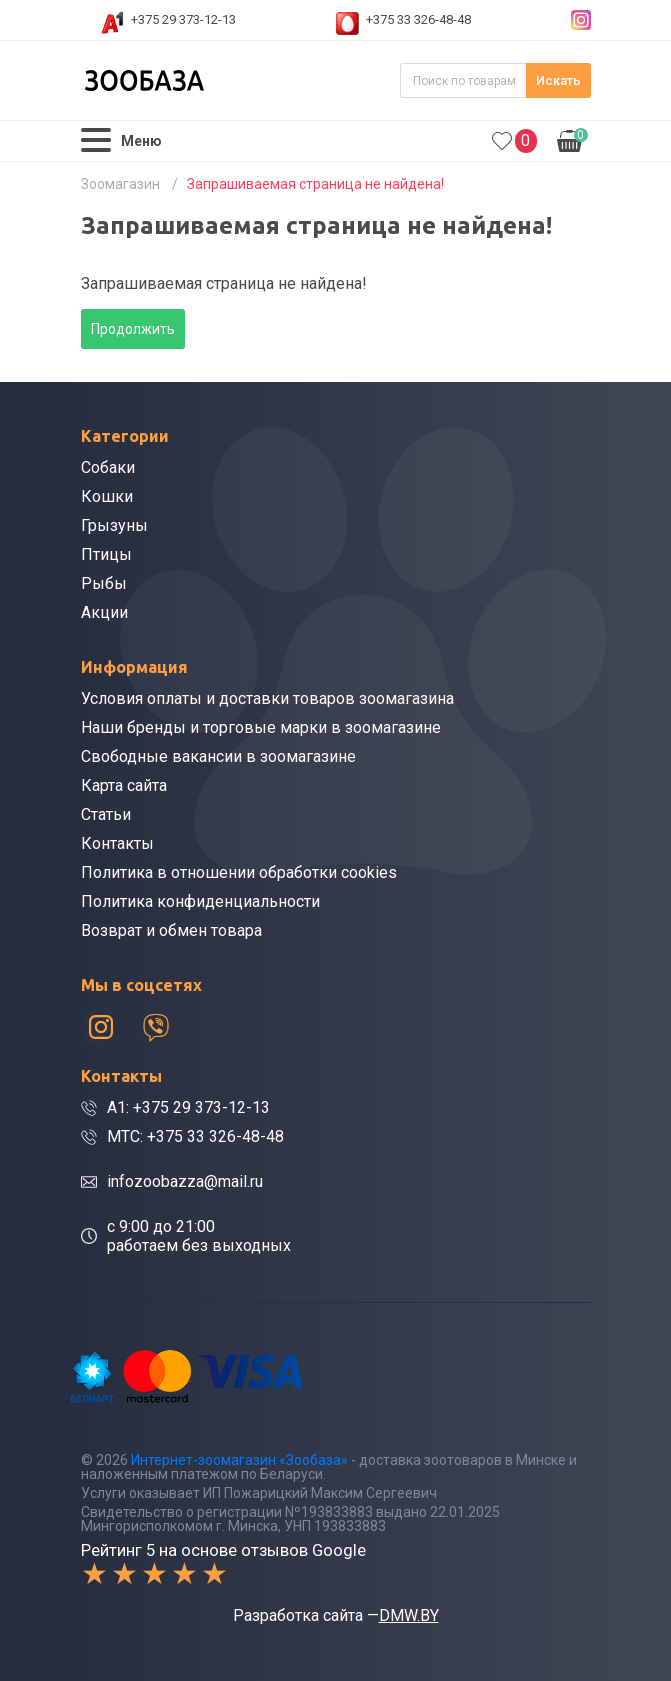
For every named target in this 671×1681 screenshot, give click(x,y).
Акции (104, 612)
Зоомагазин (120, 184)
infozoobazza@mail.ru (185, 1181)
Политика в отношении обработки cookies (239, 872)
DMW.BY (409, 1615)
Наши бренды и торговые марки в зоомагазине (261, 727)
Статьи (106, 814)
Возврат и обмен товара (171, 930)
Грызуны (114, 525)
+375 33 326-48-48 (418, 19)
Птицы (106, 554)
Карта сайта (124, 785)
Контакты (117, 843)
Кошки (107, 496)
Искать (558, 80)
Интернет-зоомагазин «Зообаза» (239, 1460)
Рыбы (104, 583)
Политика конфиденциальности (200, 901)
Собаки (108, 467)
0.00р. (572, 139)
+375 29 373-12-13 (183, 19)
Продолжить (133, 329)
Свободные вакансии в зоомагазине (218, 756)
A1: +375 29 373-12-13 (188, 1107)
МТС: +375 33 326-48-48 (195, 1136)
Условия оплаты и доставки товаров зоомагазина (267, 698)
